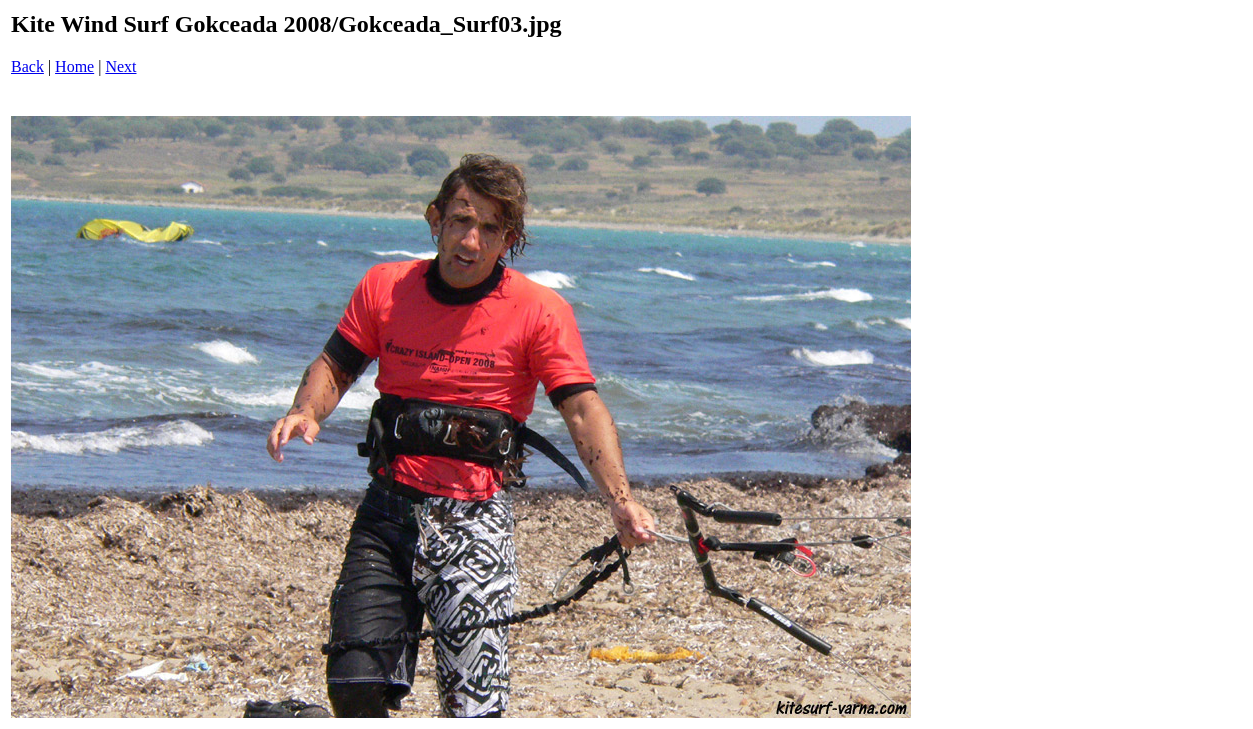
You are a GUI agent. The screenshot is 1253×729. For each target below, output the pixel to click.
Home (74, 66)
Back (27, 66)
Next (120, 66)
